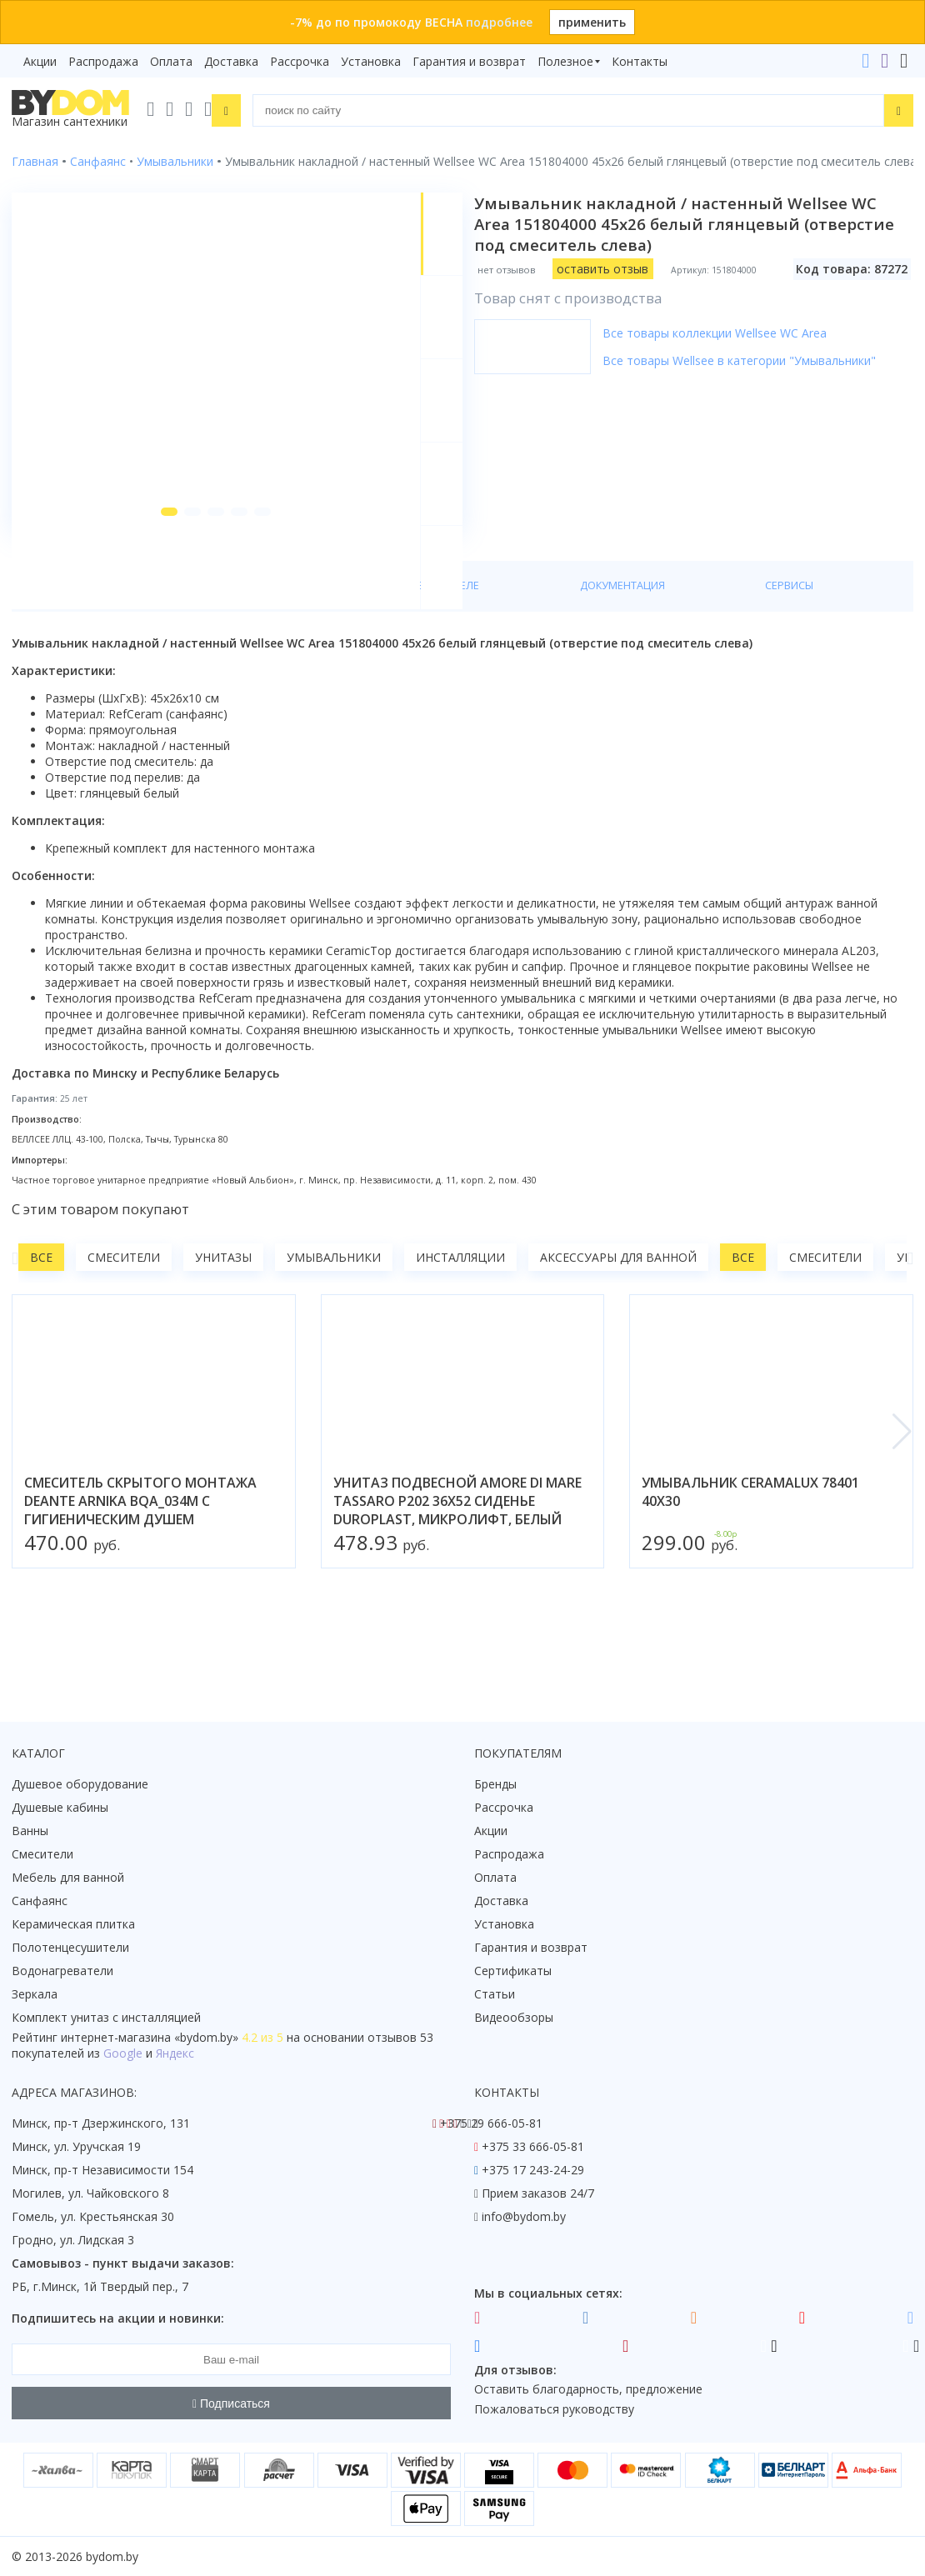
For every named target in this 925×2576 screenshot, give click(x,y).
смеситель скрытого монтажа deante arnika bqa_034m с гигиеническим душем (140, 1584)
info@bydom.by (524, 2216)
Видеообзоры (513, 2017)
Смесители (124, 1340)
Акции (40, 61)
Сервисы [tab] (539, 668)
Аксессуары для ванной (618, 1340)
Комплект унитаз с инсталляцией (106, 2017)
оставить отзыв (614, 269)
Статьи (494, 1994)
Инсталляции (460, 1340)
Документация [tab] (438, 668)
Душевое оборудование (80, 1784)
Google (122, 2053)
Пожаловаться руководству (554, 2409)
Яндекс (175, 2053)
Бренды (495, 1784)
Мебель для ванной (68, 1877)
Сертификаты (513, 1970)
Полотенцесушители (70, 1947)
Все (41, 1340)
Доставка (231, 61)
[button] (149, 593)
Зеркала (35, 1994)
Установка (371, 61)
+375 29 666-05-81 (491, 2123)
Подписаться (231, 2403)
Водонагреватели (62, 1970)
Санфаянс (40, 1900)
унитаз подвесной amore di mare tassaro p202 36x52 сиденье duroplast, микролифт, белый (457, 1584)
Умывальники (334, 1340)
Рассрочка (299, 61)
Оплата (171, 61)
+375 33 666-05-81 (533, 2146)
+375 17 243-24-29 (533, 2170)
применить (592, 22)
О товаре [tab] (64, 668)
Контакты (640, 61)
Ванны (30, 1830)
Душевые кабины (60, 1807)
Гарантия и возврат (469, 61)
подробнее (499, 22)
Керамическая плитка (73, 1924)
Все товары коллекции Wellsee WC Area (726, 333)
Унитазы (223, 1340)
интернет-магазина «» (149, 2037)
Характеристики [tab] (172, 668)
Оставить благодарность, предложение (588, 2389)
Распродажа (103, 61)
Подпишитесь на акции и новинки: (118, 2318)
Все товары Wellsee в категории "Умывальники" (751, 360)
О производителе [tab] (307, 668)
